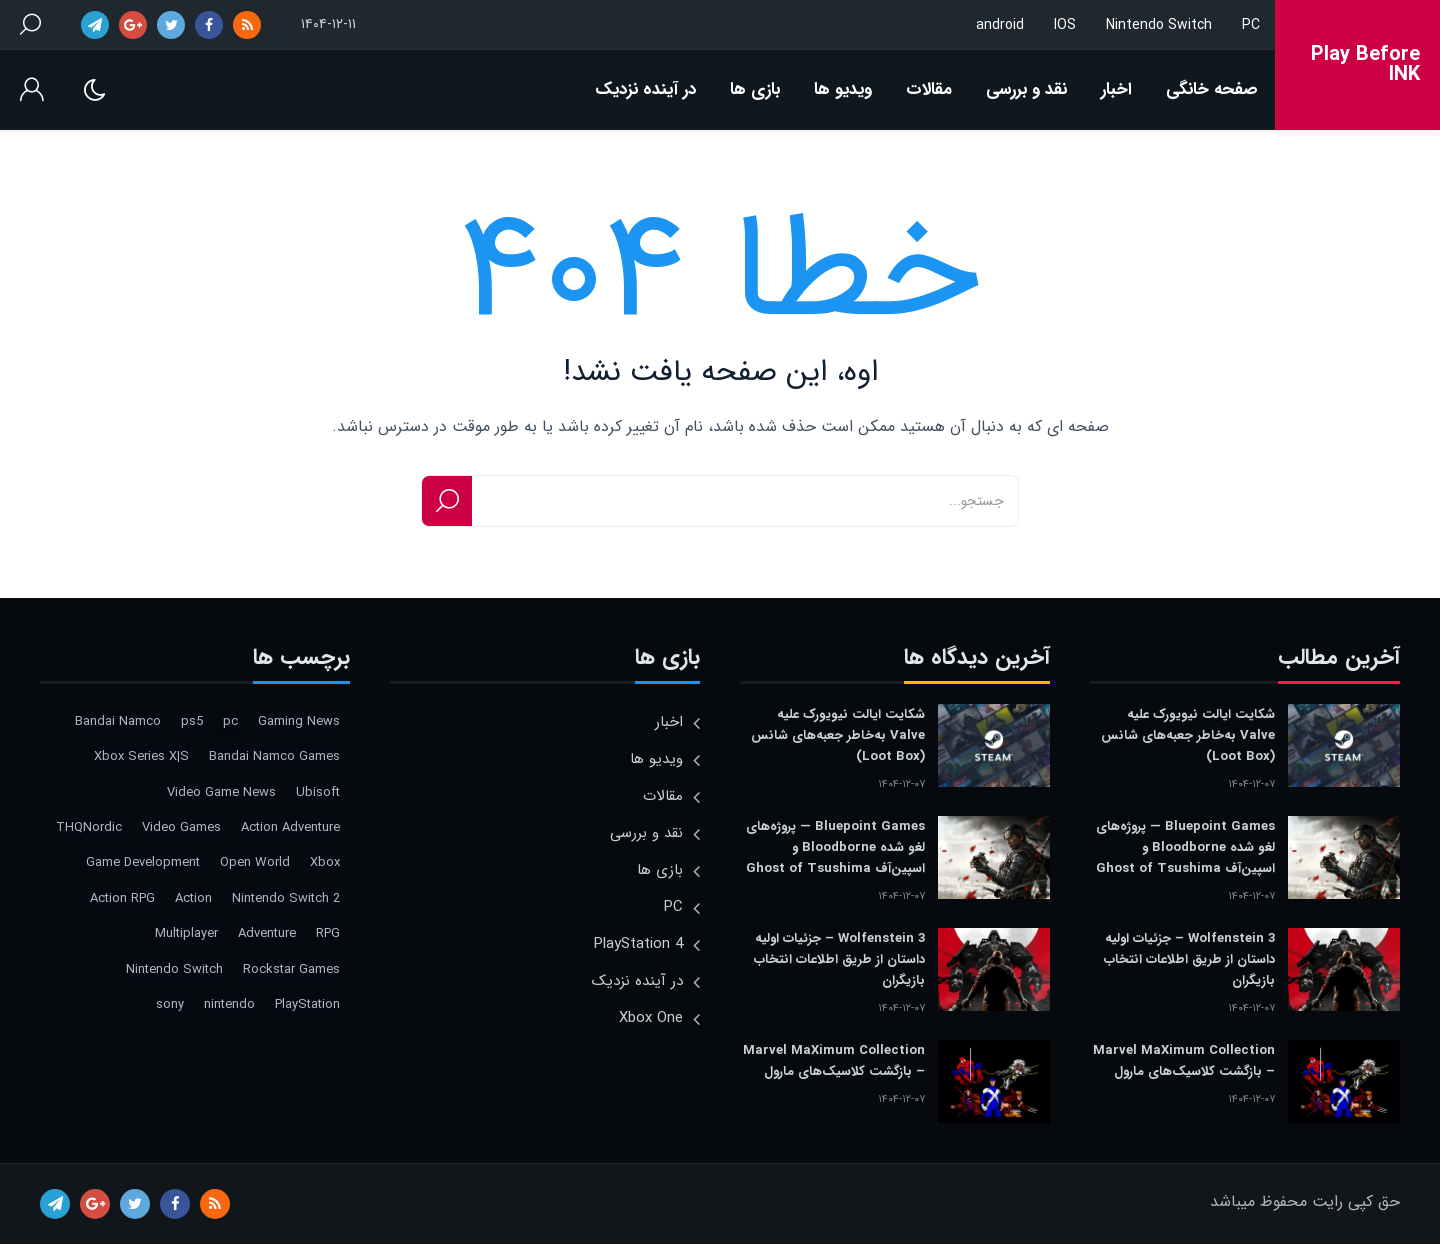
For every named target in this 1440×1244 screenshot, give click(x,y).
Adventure (267, 933)
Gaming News (299, 721)
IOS (1065, 25)
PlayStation (307, 1004)
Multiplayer (186, 933)
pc (230, 721)
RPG (328, 933)
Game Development (143, 862)
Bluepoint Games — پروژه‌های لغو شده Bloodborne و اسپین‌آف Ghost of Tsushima (1185, 847)
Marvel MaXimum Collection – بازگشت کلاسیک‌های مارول (1184, 1061)
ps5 (192, 721)
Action (193, 898)
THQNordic (89, 827)
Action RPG (122, 898)
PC (1251, 25)
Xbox (325, 862)
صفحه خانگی (1212, 89)
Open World (255, 862)
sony (170, 1004)
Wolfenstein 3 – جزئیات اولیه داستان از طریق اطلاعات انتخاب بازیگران (1189, 959)
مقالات (929, 89)
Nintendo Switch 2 (286, 898)
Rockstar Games (291, 969)
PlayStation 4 (638, 944)
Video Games (181, 827)
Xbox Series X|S (141, 756)
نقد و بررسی (1026, 89)
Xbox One (651, 1018)
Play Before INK (1365, 65)
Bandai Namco (118, 721)
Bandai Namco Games (274, 756)
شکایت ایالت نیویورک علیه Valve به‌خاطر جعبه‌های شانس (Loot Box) (1188, 735)
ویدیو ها (843, 89)
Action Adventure (290, 827)
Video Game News (221, 792)
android (1000, 25)
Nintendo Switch (1159, 25)
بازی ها (755, 89)
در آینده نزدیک (645, 89)
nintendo (229, 1004)
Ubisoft (318, 792)
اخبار (1116, 89)
